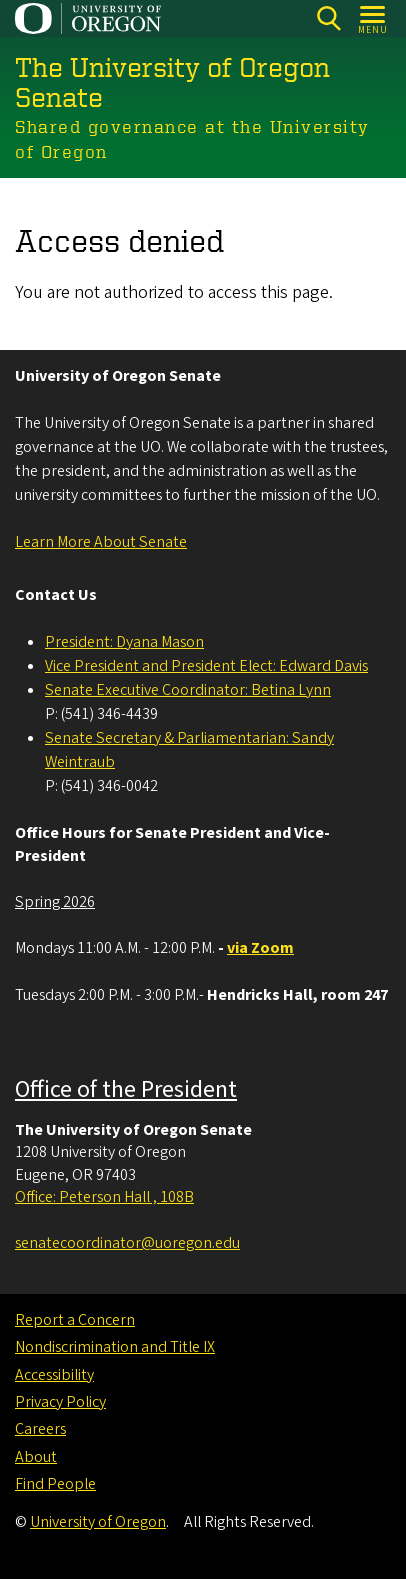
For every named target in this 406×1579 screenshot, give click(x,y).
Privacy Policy (60, 1402)
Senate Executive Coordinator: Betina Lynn (188, 690)
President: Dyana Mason (124, 642)
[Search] (328, 18)
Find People (55, 1484)
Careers (40, 1429)
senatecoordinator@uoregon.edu (127, 1243)
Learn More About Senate (101, 542)
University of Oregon (98, 1522)
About (36, 1457)
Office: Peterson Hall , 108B (104, 1197)
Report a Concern (75, 1320)
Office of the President (126, 1089)
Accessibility (54, 1375)
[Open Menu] (373, 18)
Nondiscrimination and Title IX (115, 1347)
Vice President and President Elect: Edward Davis (206, 666)
